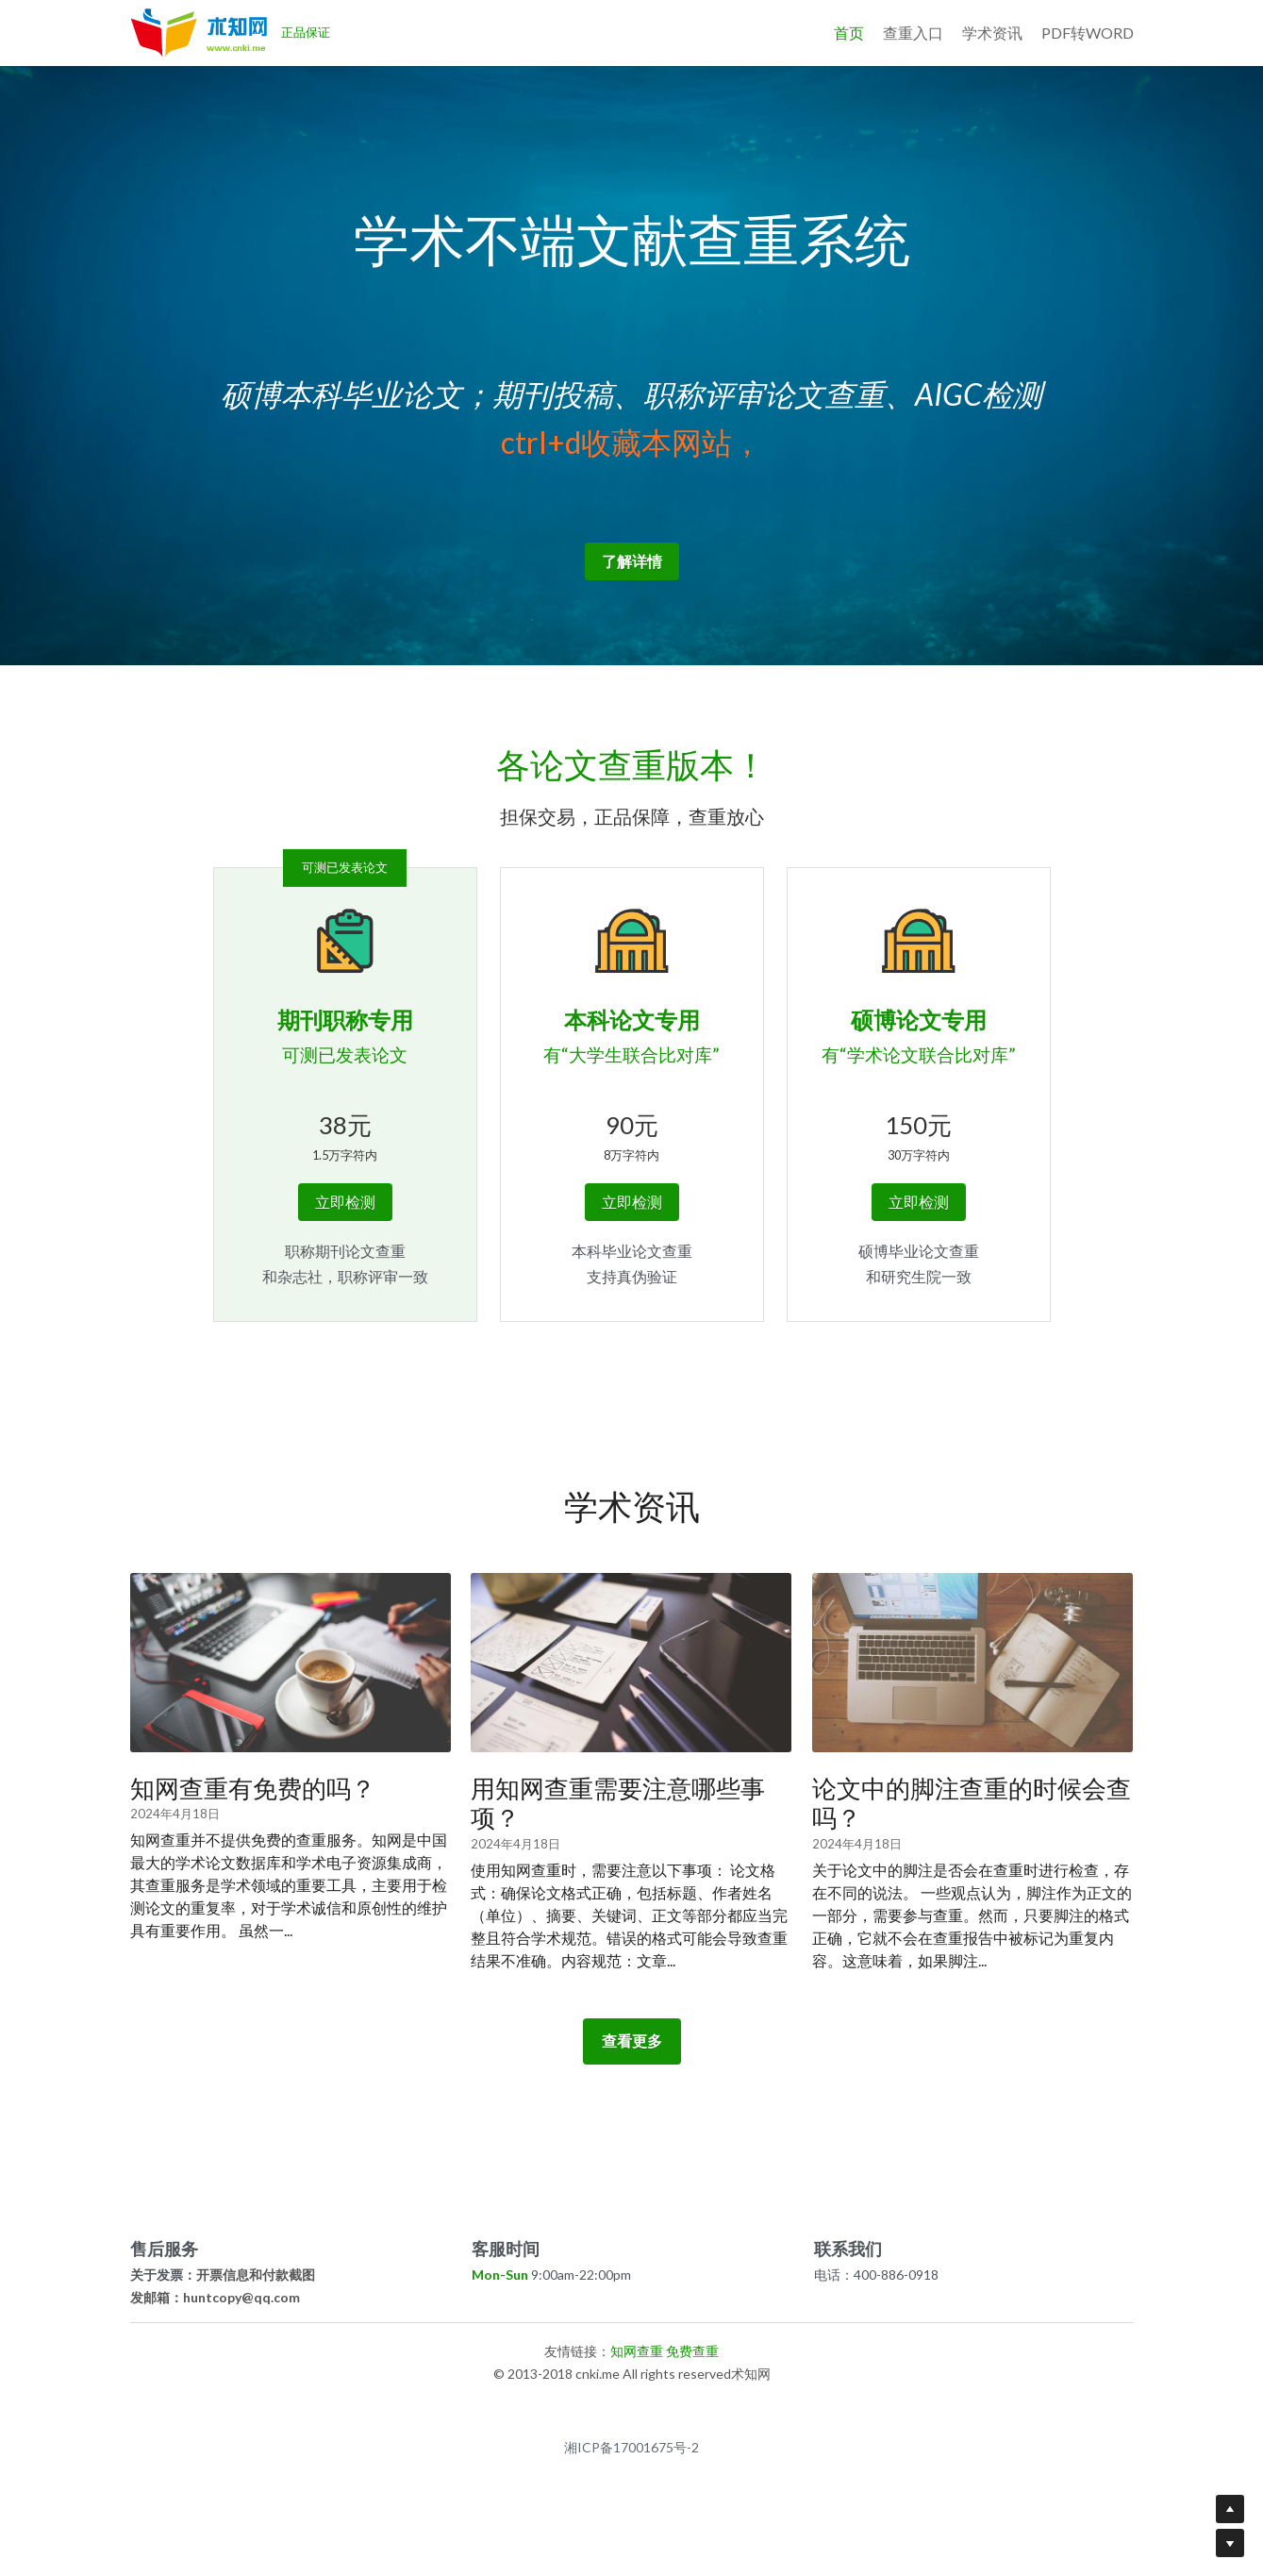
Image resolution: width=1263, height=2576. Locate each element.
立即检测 (345, 1202)
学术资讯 (992, 33)
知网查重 (636, 2351)
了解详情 (632, 561)
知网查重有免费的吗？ (252, 1788)
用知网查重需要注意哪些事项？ (618, 1802)
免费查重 (692, 2351)
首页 (849, 33)
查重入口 (913, 33)
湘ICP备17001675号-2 (631, 2447)
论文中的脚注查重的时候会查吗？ (971, 1802)
